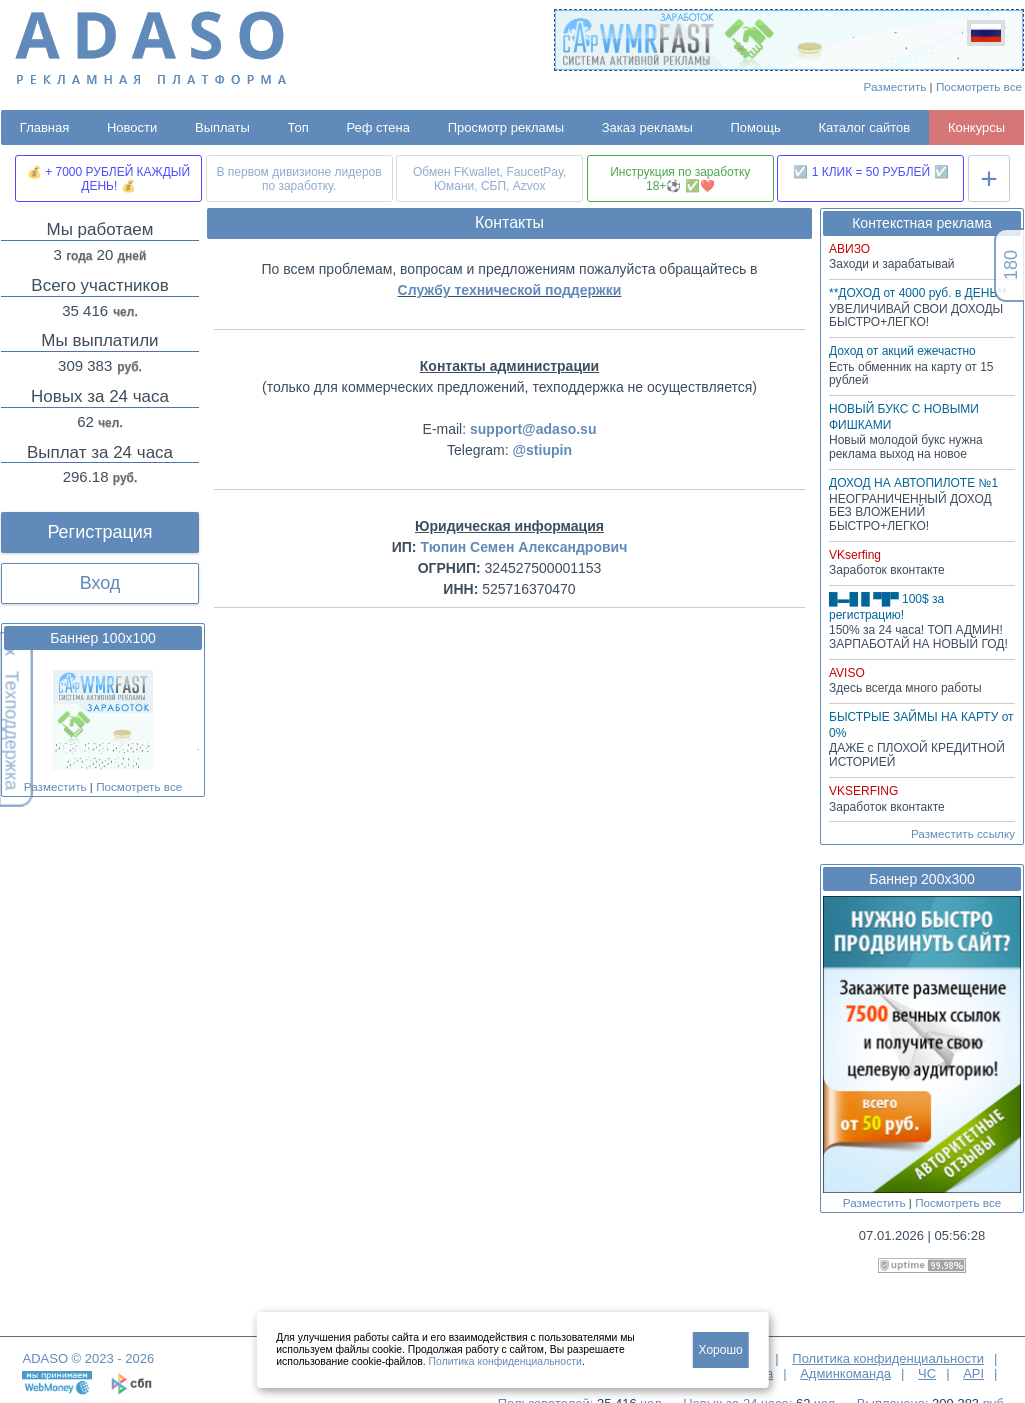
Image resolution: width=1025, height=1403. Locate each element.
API (973, 1373)
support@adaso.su (533, 429)
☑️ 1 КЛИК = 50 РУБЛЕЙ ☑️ (870, 172)
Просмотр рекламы (506, 127)
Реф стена (378, 127)
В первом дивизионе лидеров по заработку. (299, 179)
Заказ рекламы (647, 127)
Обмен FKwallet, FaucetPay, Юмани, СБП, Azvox (489, 179)
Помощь (756, 127)
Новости (132, 127)
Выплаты (222, 127)
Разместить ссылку (963, 833)
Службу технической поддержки (510, 290)
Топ (298, 127)
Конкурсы (976, 127)
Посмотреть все (979, 86)
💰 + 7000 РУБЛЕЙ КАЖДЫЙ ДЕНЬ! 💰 (108, 179)
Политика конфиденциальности (888, 1358)
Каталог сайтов (864, 127)
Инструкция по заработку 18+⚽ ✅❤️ (680, 179)
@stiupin (542, 450)
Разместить (895, 86)
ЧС (927, 1373)
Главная (44, 127)
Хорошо (721, 1350)
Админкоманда (845, 1373)
